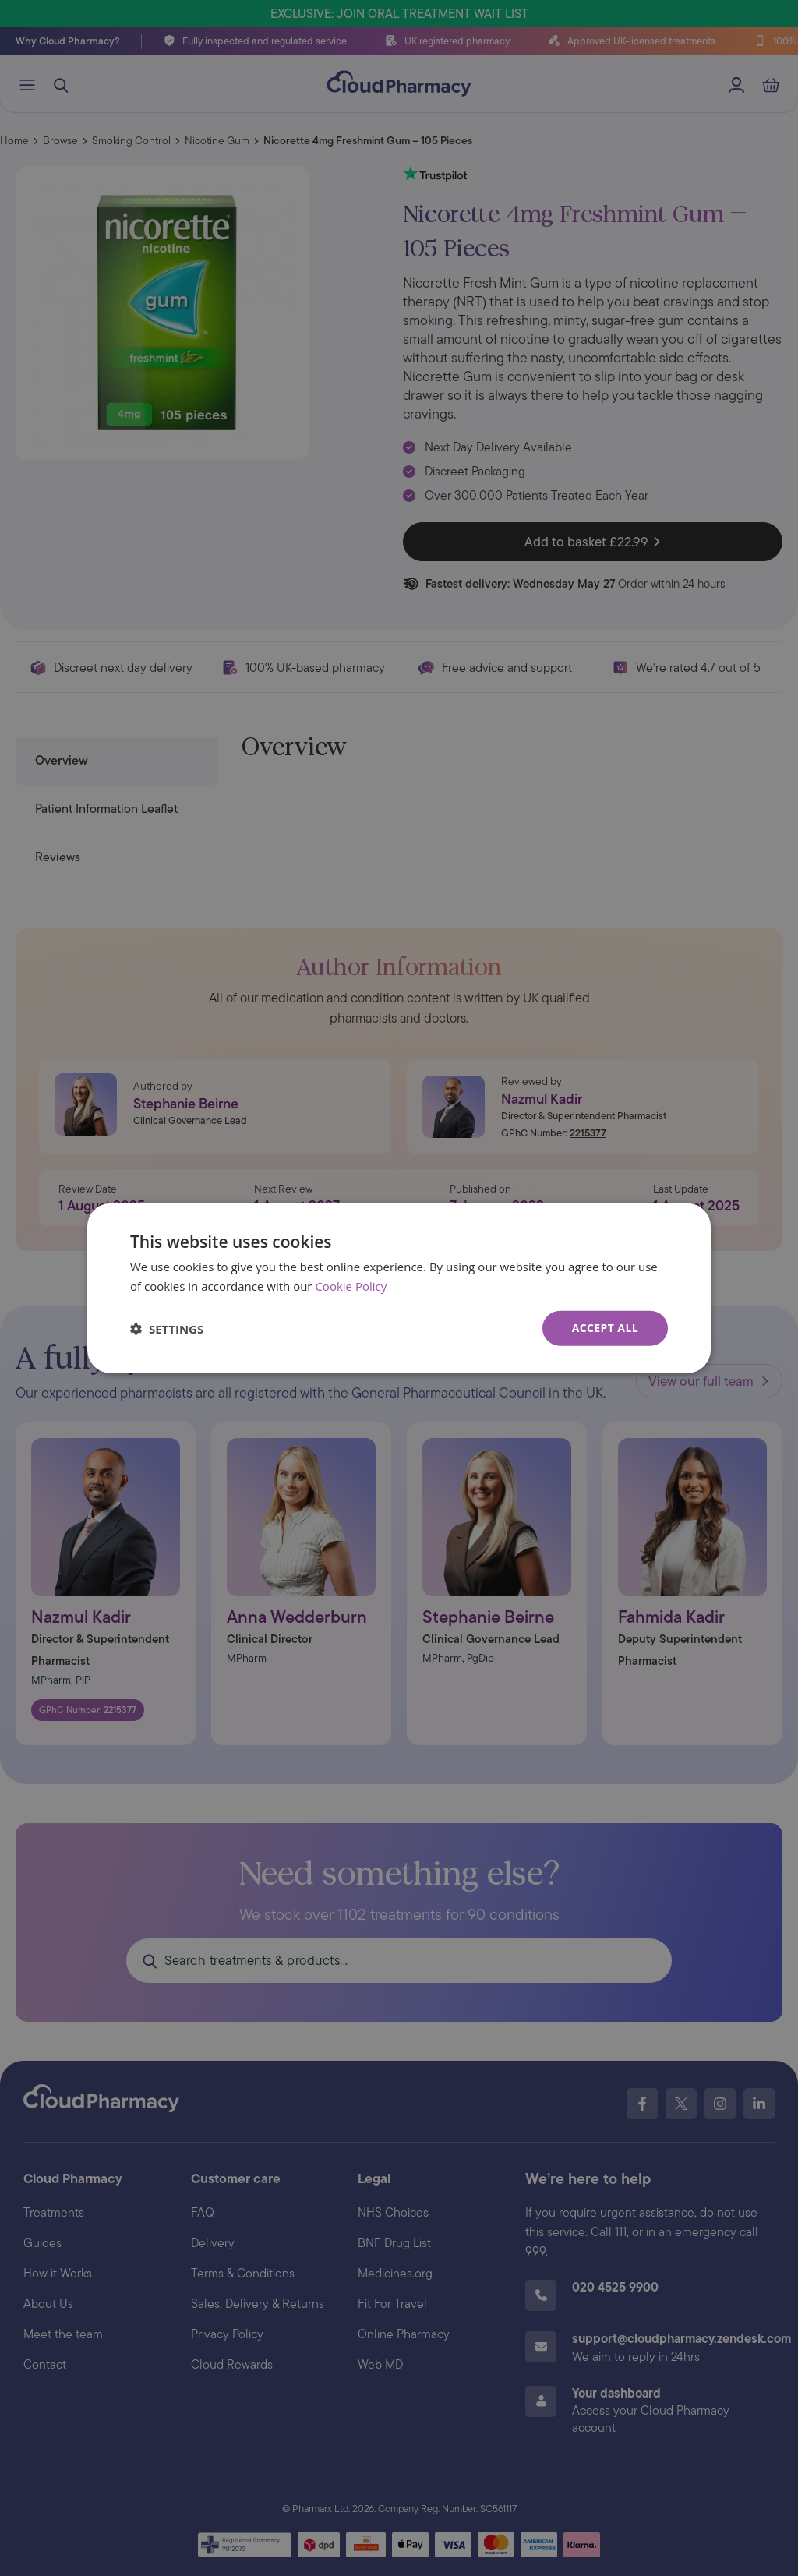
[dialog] (399, 1288)
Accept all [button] (605, 1327)
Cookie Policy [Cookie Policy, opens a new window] (351, 1285)
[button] (166, 1328)
